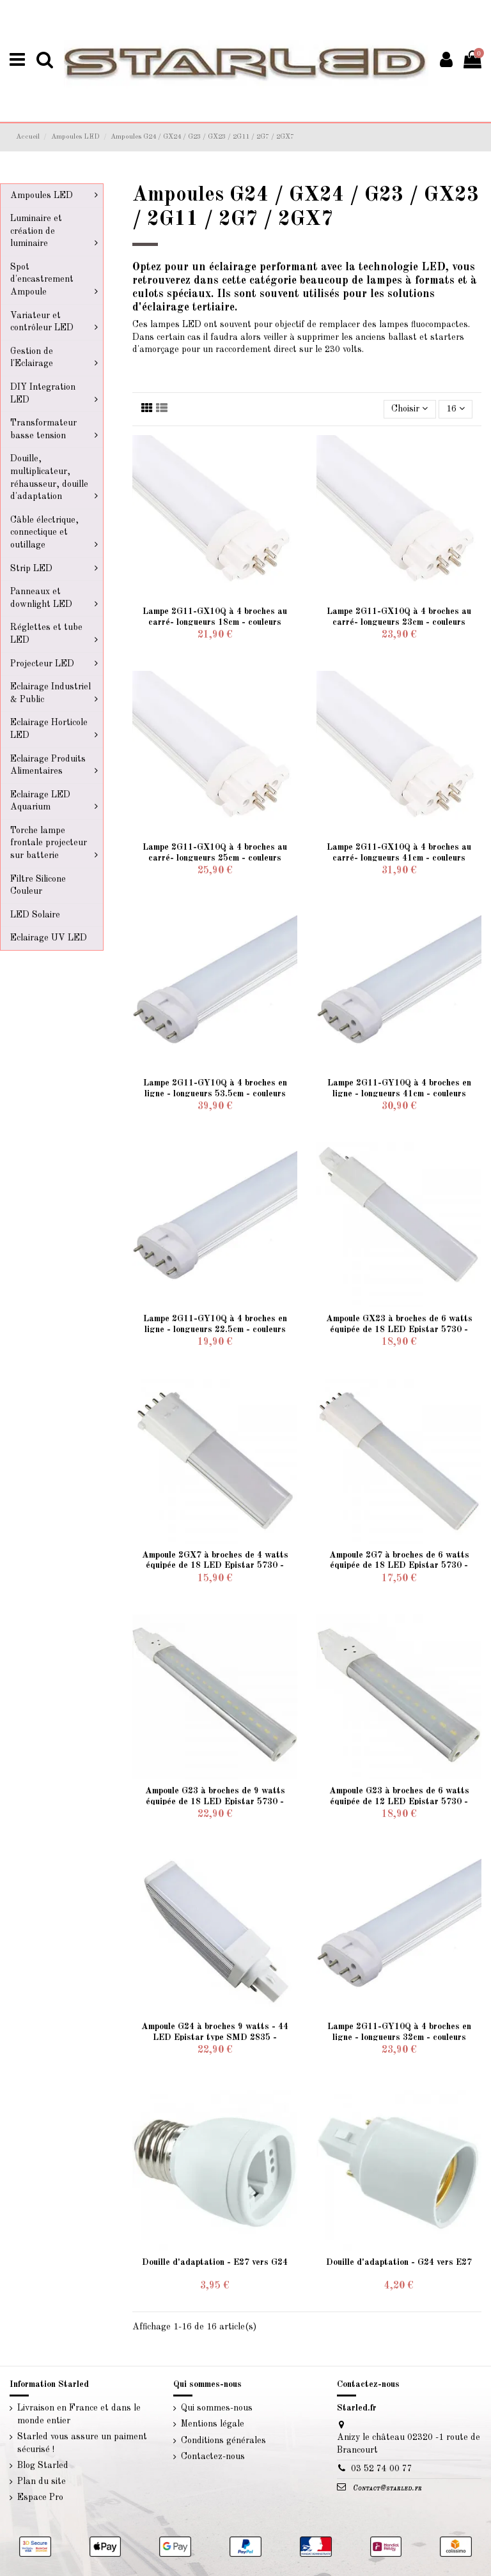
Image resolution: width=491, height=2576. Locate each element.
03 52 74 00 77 (381, 2468)
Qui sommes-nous (217, 2408)
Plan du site (41, 2481)
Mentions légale (212, 2423)
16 (455, 408)
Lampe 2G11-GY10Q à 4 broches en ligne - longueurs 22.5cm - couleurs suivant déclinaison (215, 1329)
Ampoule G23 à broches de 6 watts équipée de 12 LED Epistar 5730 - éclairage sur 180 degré (399, 1801)
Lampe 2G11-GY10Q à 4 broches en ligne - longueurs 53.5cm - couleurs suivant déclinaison (215, 1093)
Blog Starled (42, 2465)
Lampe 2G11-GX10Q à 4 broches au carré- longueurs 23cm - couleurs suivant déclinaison (399, 622)
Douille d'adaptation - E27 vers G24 (215, 2262)
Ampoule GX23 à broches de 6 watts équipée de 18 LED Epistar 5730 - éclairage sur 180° (399, 1329)
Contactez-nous (213, 2456)
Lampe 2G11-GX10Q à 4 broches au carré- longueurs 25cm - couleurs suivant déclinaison (215, 858)
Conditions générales (223, 2440)
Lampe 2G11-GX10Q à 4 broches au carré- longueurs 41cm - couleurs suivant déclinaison (399, 858)
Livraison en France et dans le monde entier (79, 2414)
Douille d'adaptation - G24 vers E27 (399, 2262)
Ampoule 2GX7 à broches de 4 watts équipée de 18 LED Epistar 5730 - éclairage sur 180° (215, 1566)
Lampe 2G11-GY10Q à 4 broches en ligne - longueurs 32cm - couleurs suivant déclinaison (399, 2037)
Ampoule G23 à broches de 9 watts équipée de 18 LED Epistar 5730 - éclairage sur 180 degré (215, 1801)
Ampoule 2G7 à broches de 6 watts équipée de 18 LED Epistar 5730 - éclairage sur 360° (399, 1566)
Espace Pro (40, 2497)
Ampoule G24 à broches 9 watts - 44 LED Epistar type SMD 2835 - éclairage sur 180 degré (214, 2037)
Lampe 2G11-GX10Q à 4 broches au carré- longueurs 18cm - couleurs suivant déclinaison (215, 622)
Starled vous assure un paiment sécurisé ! (82, 2443)
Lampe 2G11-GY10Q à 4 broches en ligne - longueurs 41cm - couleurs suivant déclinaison (399, 1093)
